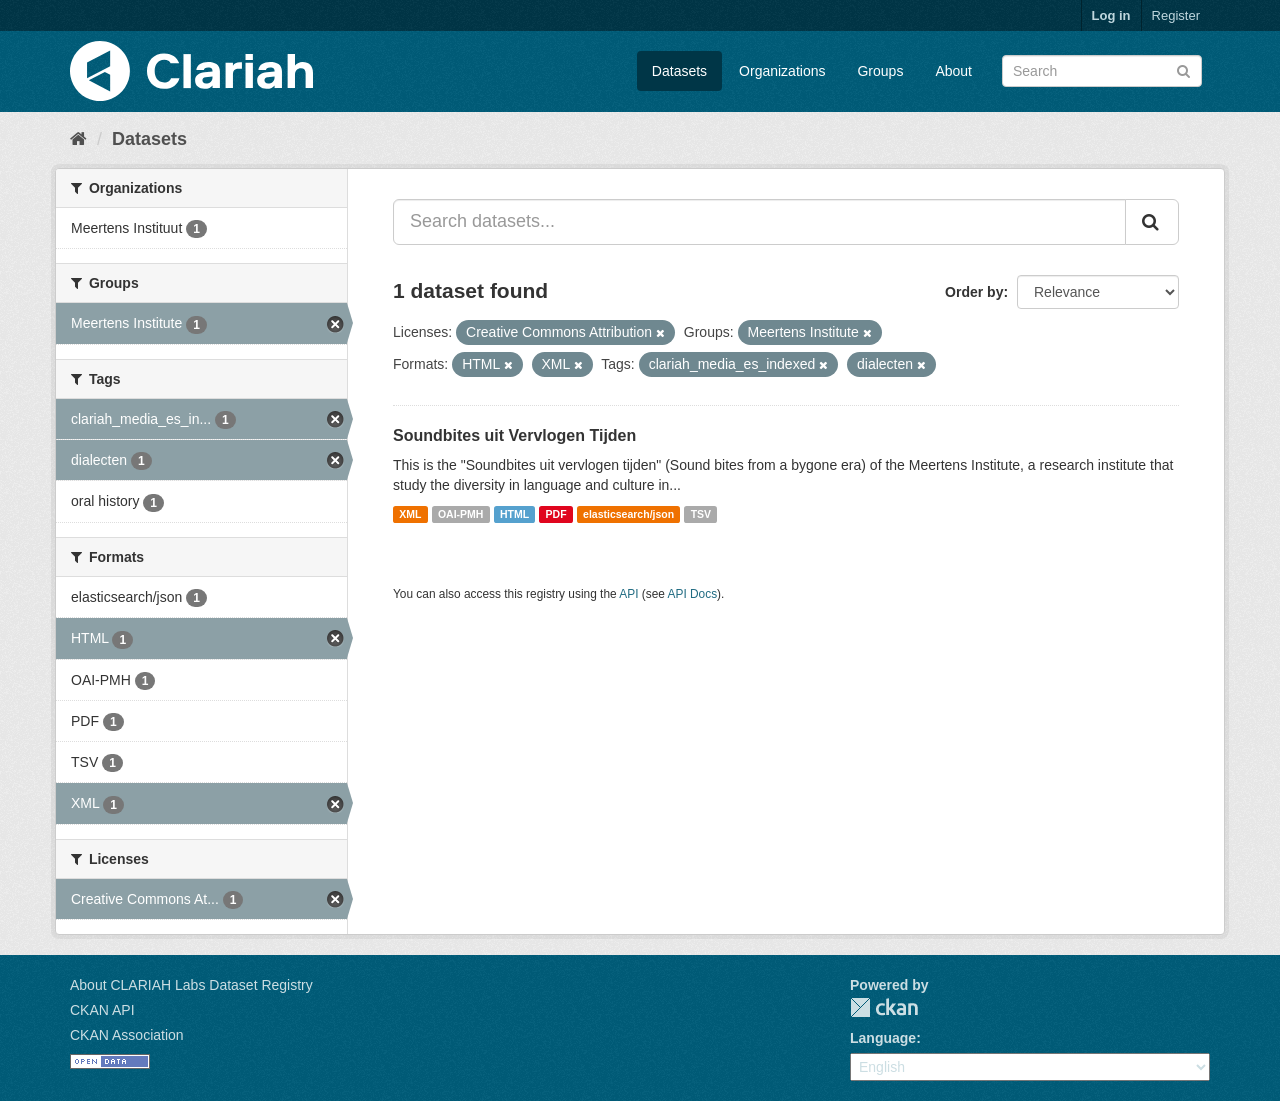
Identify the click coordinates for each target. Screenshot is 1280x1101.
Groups (880, 71)
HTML (514, 514)
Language (883, 1038)
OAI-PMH (461, 514)
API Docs (693, 594)
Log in (1111, 15)
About (953, 71)
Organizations (782, 71)
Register (1176, 15)
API (628, 594)
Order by (974, 292)
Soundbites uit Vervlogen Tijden (514, 435)
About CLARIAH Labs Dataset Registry (191, 985)
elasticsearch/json (628, 514)
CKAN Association (127, 1035)
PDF (556, 514)
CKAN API (102, 1010)
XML (410, 514)
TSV (701, 514)
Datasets (679, 71)
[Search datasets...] (759, 222)
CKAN (884, 1007)
